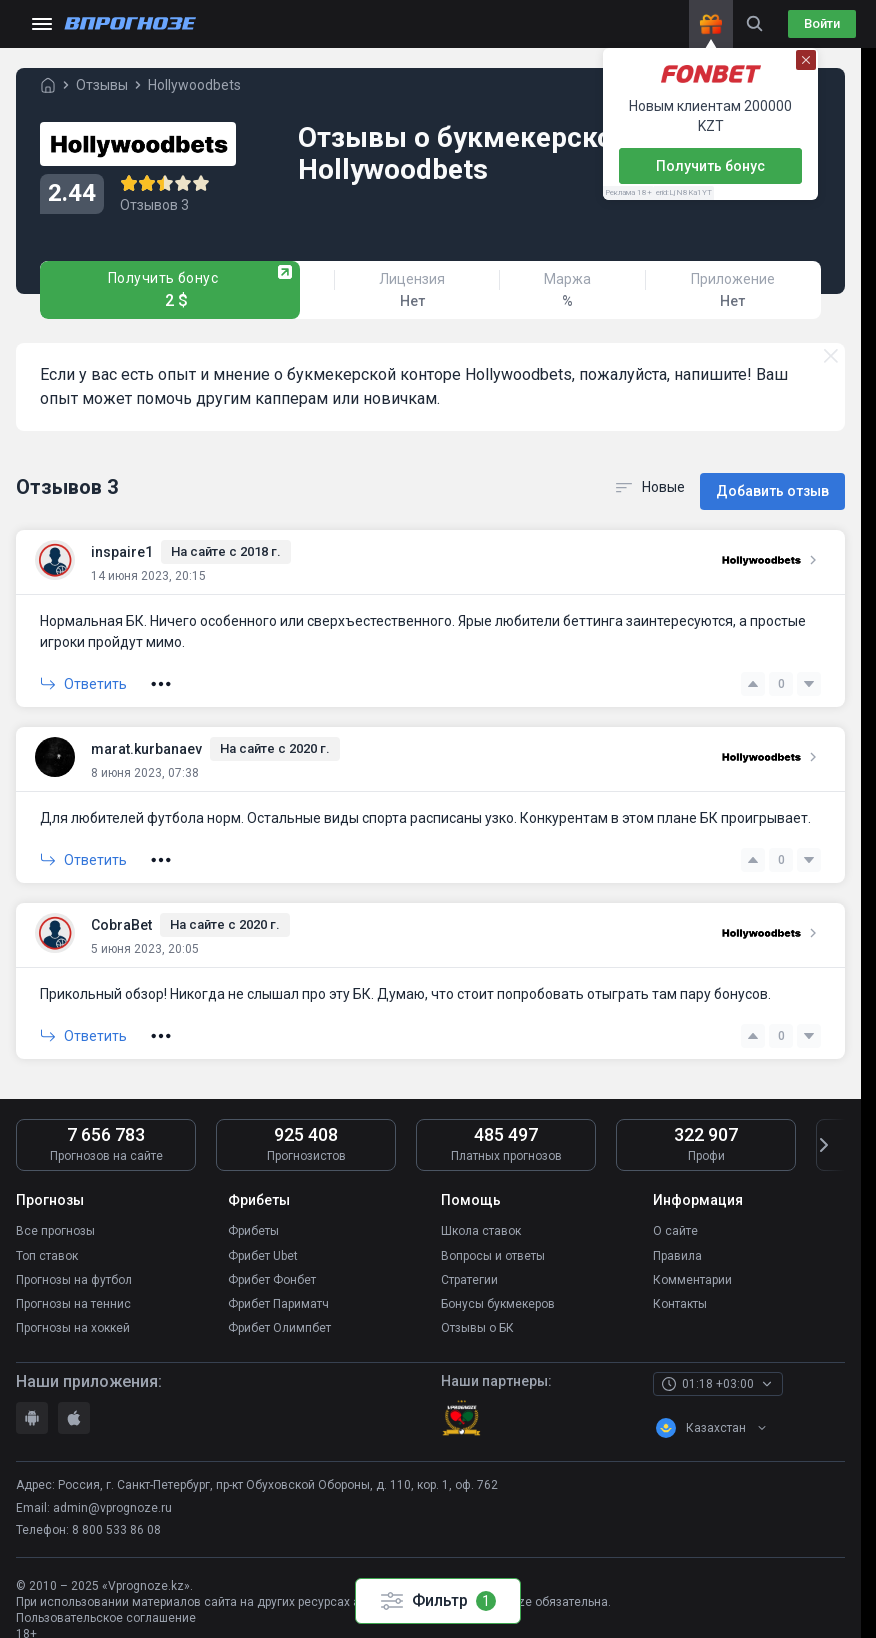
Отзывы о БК (477, 1305)
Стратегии (469, 1261)
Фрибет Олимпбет (279, 1305)
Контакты (680, 1283)
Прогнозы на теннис (73, 1283)
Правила (677, 1239)
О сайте (675, 1217)
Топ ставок (47, 1239)
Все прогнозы (55, 1217)
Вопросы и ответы (493, 1239)
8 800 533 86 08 (116, 1506)
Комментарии (692, 1261)
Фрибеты (253, 1217)
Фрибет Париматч (278, 1283)
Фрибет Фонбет (272, 1261)
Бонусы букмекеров (498, 1283)
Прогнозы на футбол (74, 1261)
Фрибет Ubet (263, 1239)
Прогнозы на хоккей (73, 1305)
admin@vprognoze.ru (112, 1484)
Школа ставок (481, 1217)
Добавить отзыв (772, 480)
